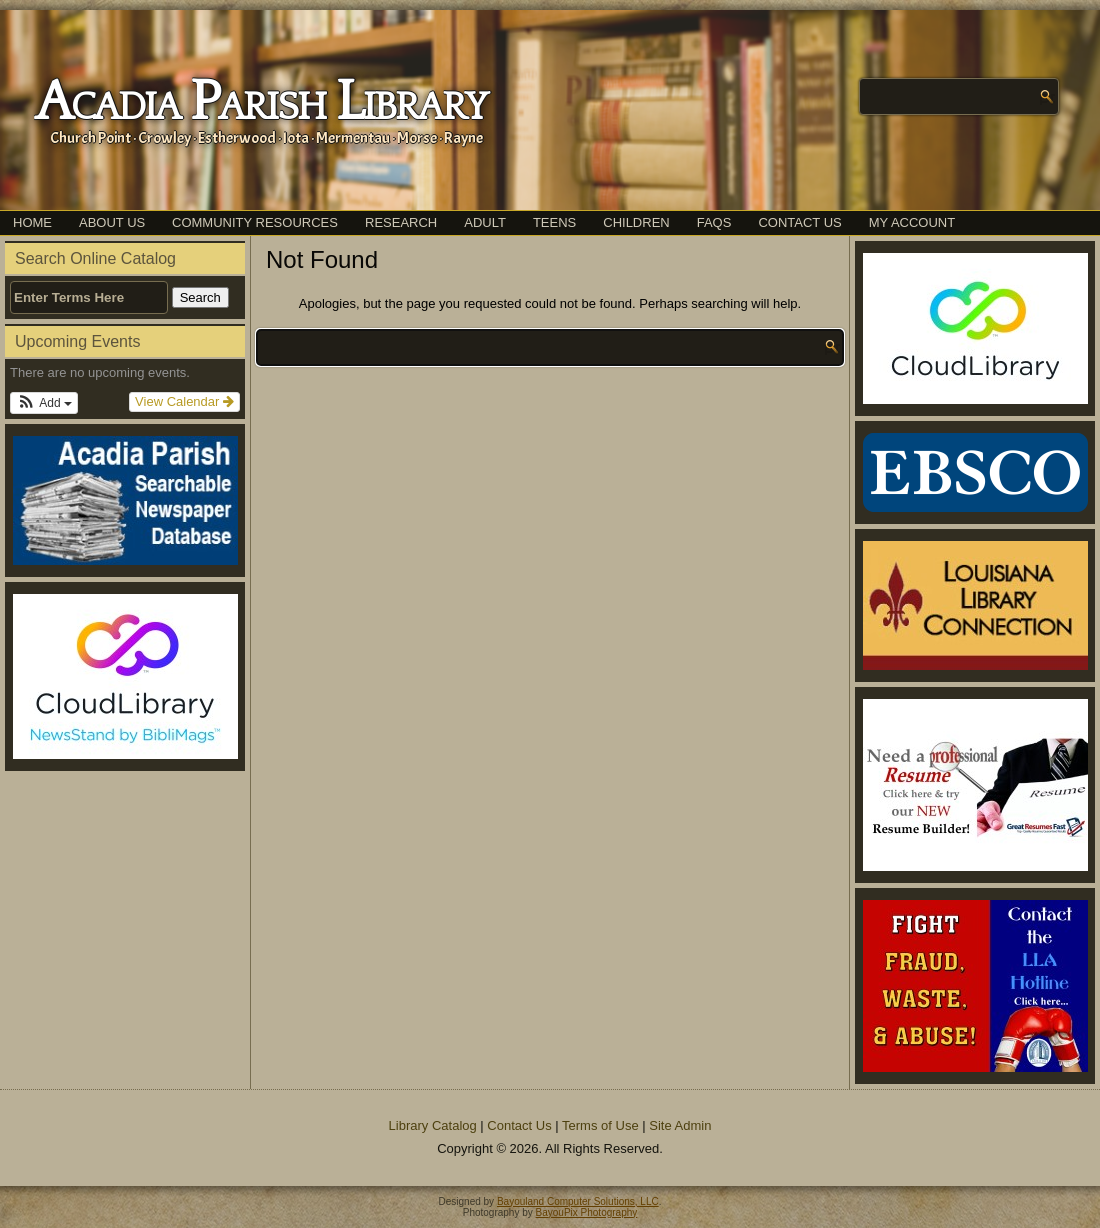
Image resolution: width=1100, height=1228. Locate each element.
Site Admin (680, 1125)
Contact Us (799, 222)
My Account (912, 222)
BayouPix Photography (587, 1212)
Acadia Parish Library (260, 103)
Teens (554, 222)
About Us (112, 222)
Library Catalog (433, 1125)
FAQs (714, 222)
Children (636, 222)
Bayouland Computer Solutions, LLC (578, 1201)
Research (401, 222)
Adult (485, 222)
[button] (44, 403)
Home (32, 222)
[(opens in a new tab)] (125, 676)
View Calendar (184, 401)
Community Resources (255, 222)
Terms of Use (600, 1125)
